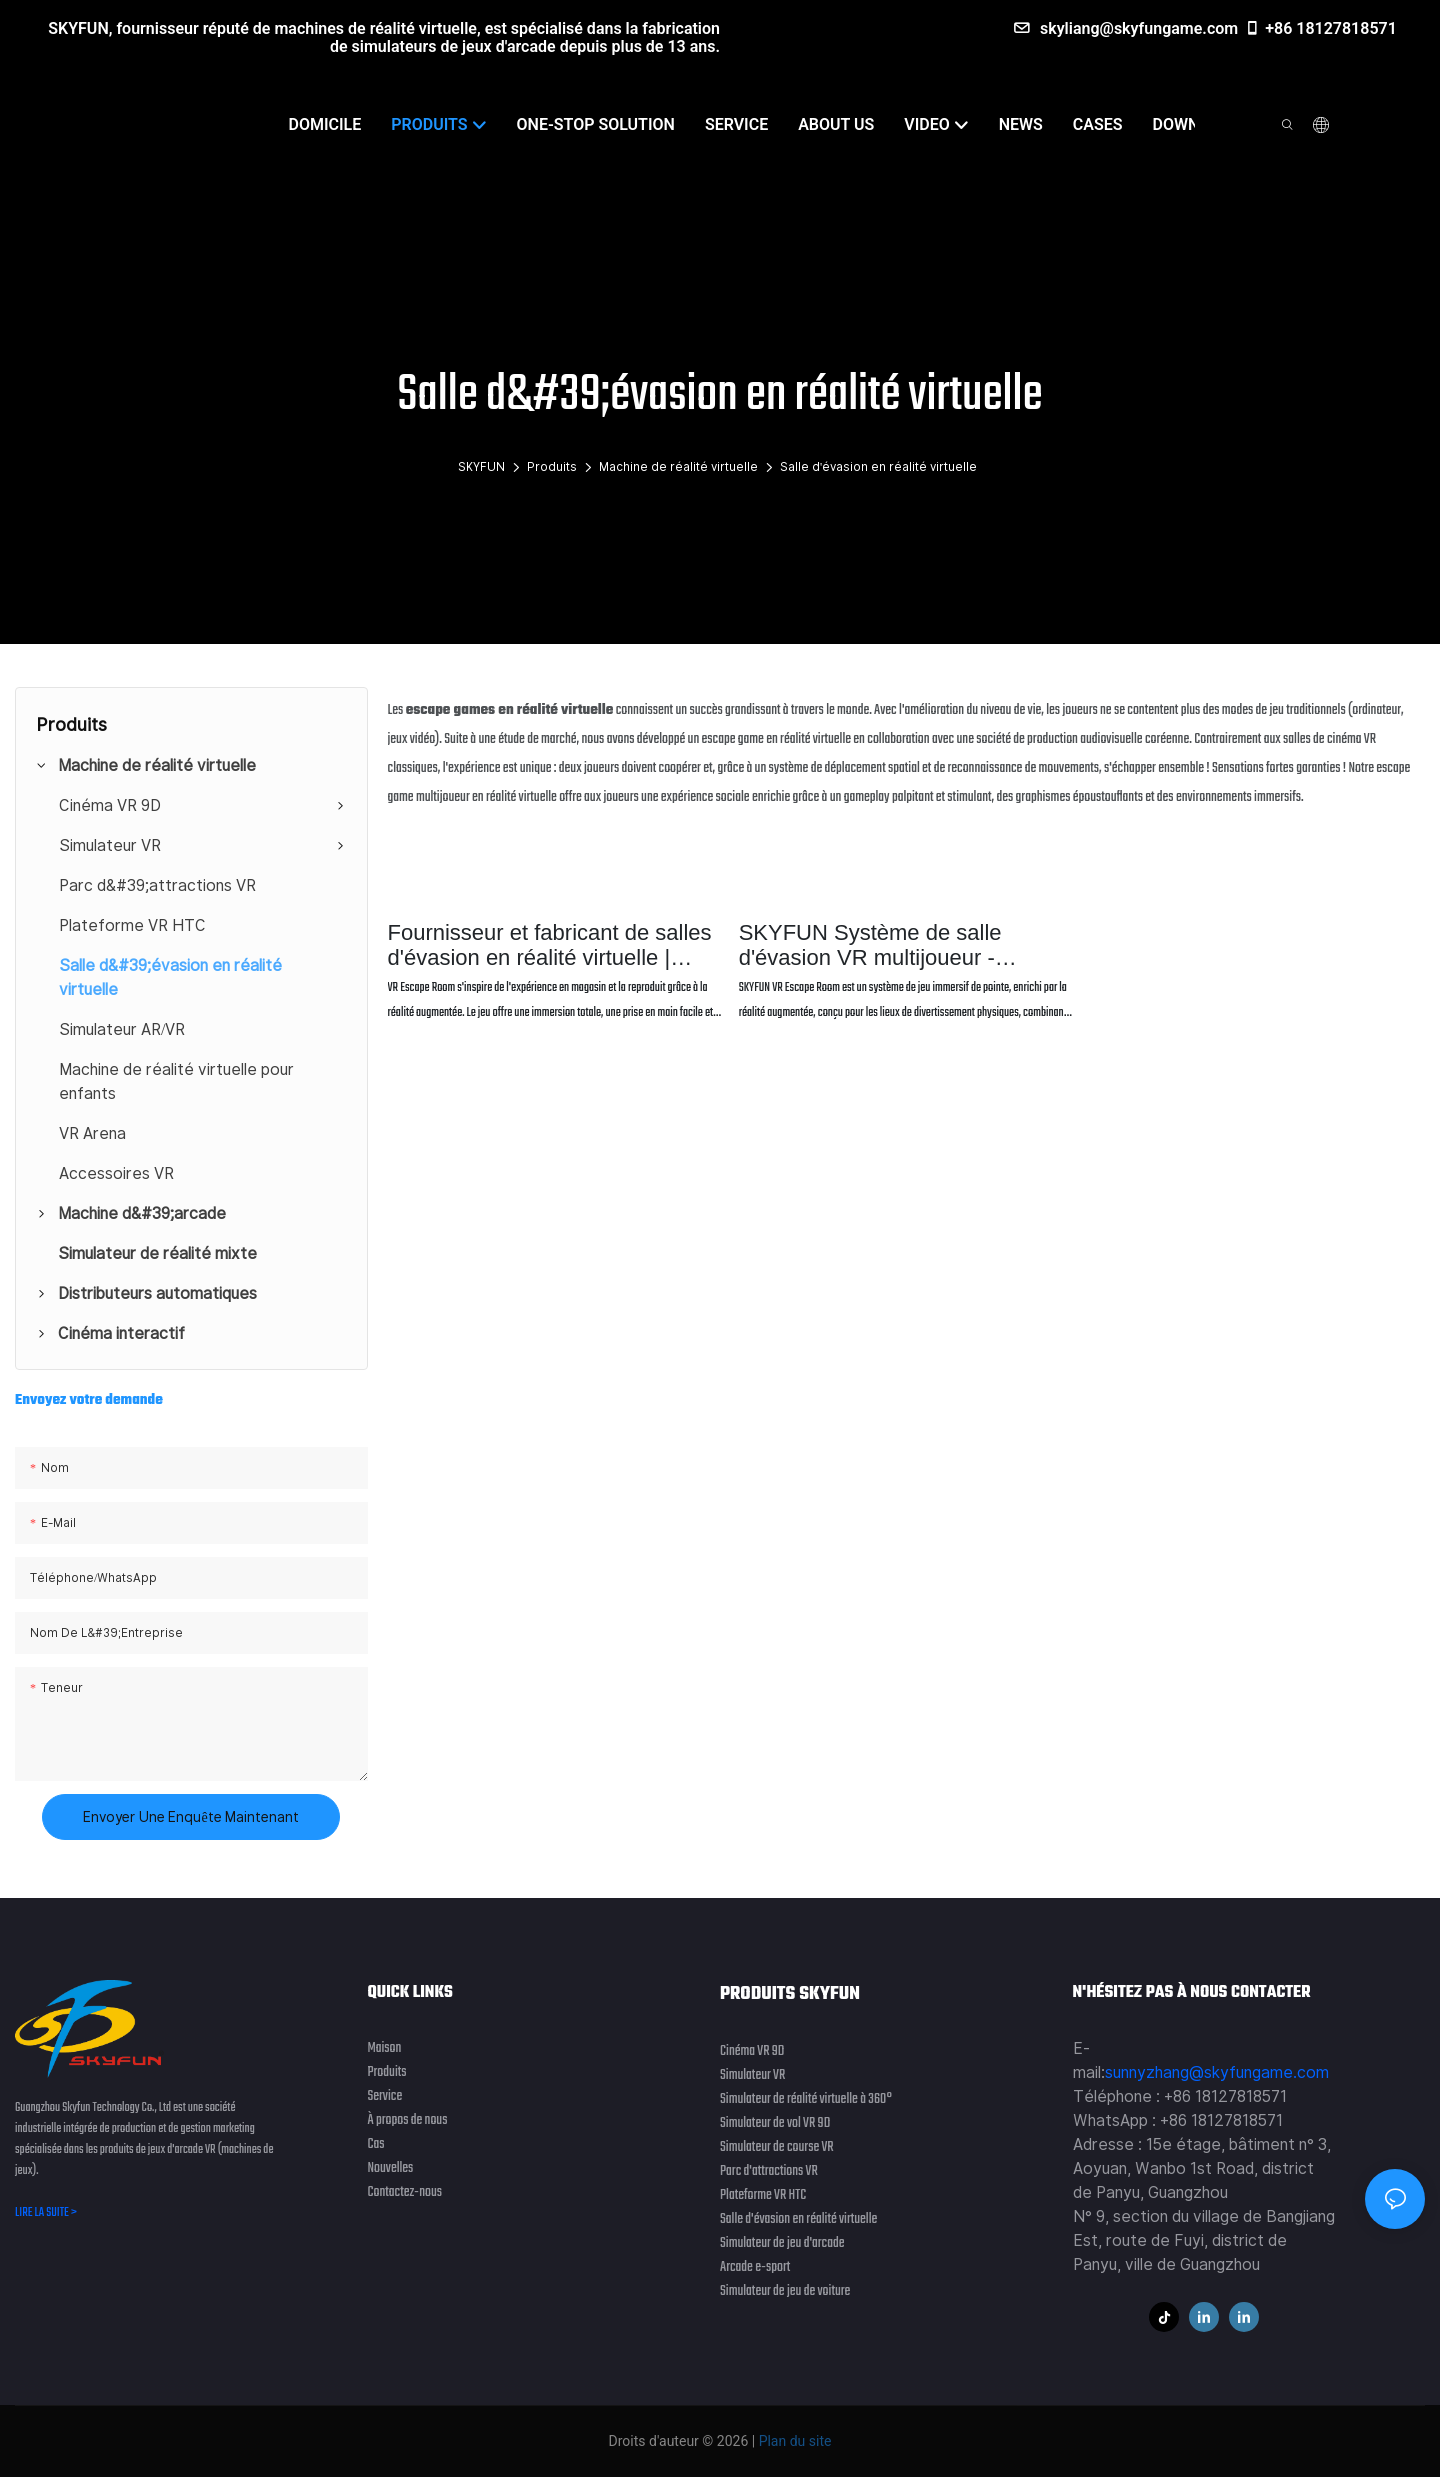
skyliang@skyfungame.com (1126, 28)
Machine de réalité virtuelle (678, 467)
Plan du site (793, 2441)
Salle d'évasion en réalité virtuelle (878, 467)
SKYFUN (481, 467)
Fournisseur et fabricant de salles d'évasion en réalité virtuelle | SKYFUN (550, 945)
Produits (552, 467)
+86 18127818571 (1320, 28)
